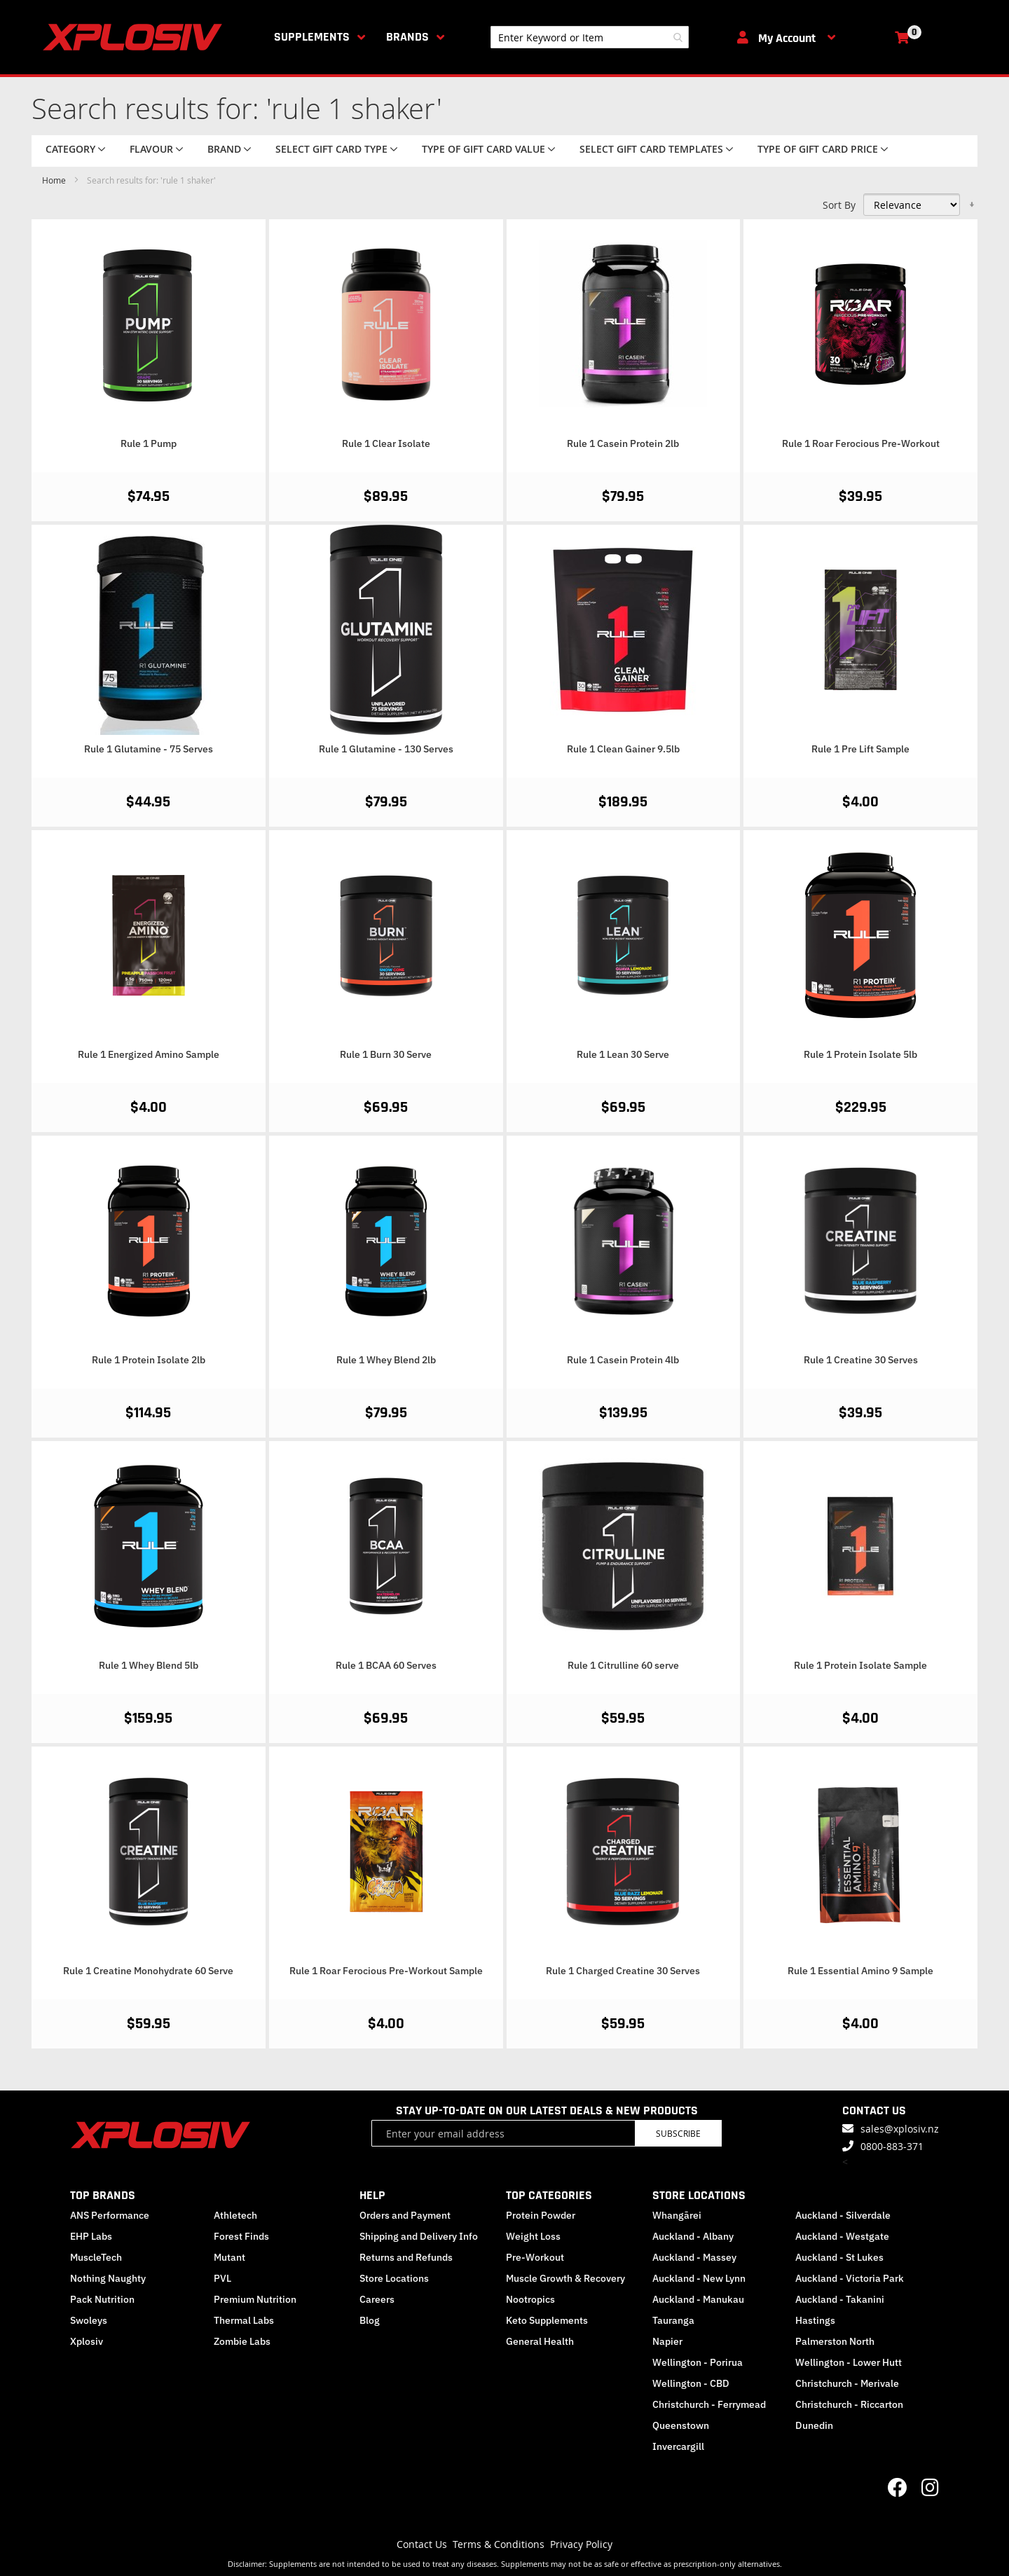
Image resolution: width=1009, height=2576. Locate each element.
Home (55, 180)
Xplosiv (86, 2341)
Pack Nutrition (102, 2299)
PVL (222, 2278)
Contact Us (422, 2544)
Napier (667, 2341)
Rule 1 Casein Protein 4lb (623, 1360)
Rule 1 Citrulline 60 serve (623, 1665)
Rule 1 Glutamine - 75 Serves (148, 749)
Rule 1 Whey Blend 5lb (148, 1665)
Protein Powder (540, 2215)
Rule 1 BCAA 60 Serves (386, 1665)
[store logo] (135, 37)
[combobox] (589, 37)
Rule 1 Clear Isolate (386, 443)
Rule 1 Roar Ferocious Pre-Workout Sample (386, 1970)
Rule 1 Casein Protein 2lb (623, 443)
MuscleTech (96, 2257)
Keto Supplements (547, 2320)
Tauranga (673, 2320)
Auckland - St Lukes (839, 2257)
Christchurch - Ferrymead (709, 2404)
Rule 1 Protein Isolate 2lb (148, 1360)
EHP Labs (91, 2236)
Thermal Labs (244, 2320)
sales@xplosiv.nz (899, 2128)
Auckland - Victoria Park (849, 2278)
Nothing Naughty (108, 2278)
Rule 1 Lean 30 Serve (623, 1054)
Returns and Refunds (406, 2257)
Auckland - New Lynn (699, 2278)
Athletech (235, 2215)
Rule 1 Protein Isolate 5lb (860, 1054)
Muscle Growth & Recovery (565, 2278)
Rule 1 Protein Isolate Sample (860, 1665)
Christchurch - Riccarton (849, 2404)
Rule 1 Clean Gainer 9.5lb (623, 749)
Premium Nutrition (255, 2299)
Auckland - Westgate (842, 2236)
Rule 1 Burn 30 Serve (386, 1054)
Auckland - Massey (694, 2257)
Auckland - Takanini (839, 2299)
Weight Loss (533, 2236)
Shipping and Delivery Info (418, 2236)
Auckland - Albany (693, 2236)
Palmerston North (834, 2341)
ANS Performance (109, 2215)
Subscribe (678, 2133)
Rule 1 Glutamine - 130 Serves (386, 749)
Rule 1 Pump (149, 443)
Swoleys (88, 2320)
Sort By (839, 205)
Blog (369, 2320)
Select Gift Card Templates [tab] (651, 149)
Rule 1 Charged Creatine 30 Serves (623, 1970)
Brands (407, 37)
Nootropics (530, 2299)
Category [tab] (70, 149)
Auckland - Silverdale (843, 2215)
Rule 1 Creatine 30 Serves (861, 1360)
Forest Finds (241, 2236)
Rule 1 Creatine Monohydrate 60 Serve (148, 1970)
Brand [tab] (224, 149)
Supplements (312, 37)
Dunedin (814, 2425)
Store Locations (394, 2278)
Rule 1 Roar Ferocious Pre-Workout (861, 443)
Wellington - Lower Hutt (848, 2362)
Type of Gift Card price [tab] (817, 149)
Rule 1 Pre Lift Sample (860, 749)
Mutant (229, 2257)
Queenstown (680, 2425)
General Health (540, 2341)
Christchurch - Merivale (847, 2383)
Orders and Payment (405, 2215)
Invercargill (678, 2446)
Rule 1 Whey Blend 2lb (386, 1360)
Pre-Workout (535, 2257)
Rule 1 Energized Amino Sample (148, 1054)
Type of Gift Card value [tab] (483, 149)
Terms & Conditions (498, 2544)
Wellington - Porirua (697, 2362)
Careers (376, 2299)
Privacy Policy (581, 2544)
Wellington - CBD (690, 2383)
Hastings (815, 2320)
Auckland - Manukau (698, 2299)
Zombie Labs (242, 2341)
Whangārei (676, 2215)
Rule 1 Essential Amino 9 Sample (860, 1970)
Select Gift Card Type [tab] (331, 149)
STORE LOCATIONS (699, 2195)
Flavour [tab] (151, 149)
